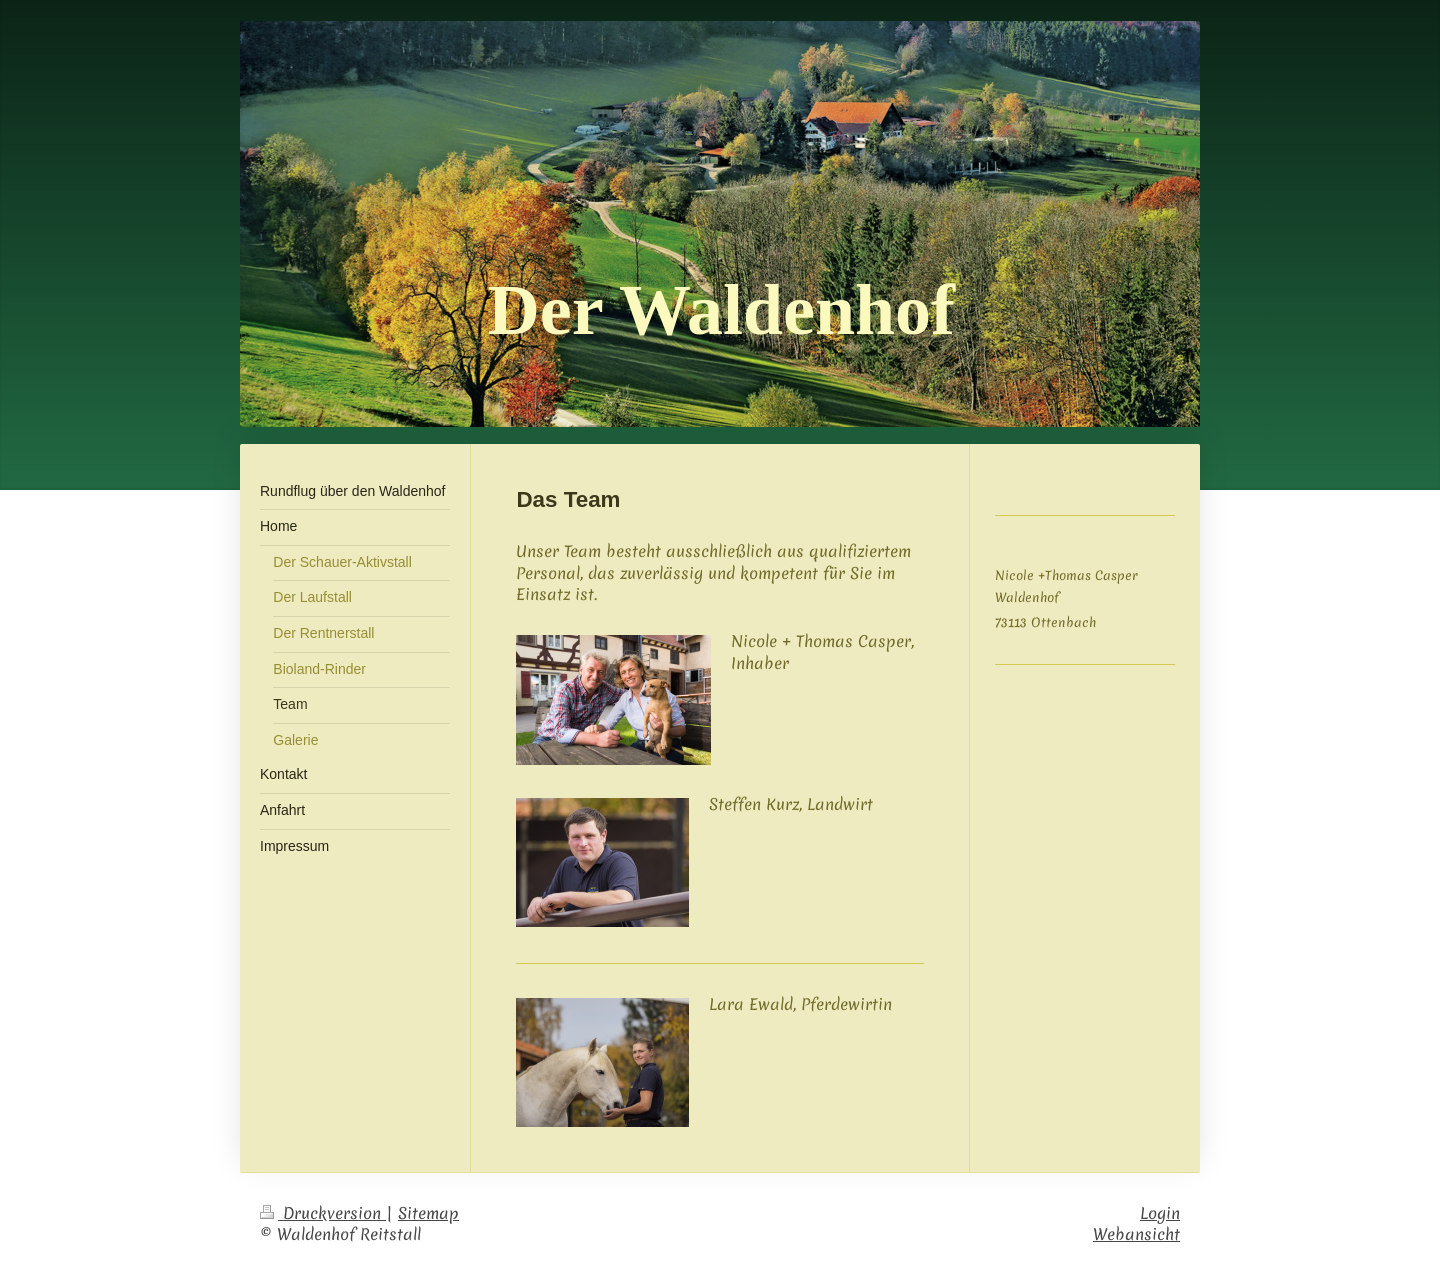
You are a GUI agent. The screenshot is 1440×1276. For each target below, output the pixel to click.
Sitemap (428, 1213)
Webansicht (1136, 1234)
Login (1160, 1213)
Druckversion (323, 1213)
